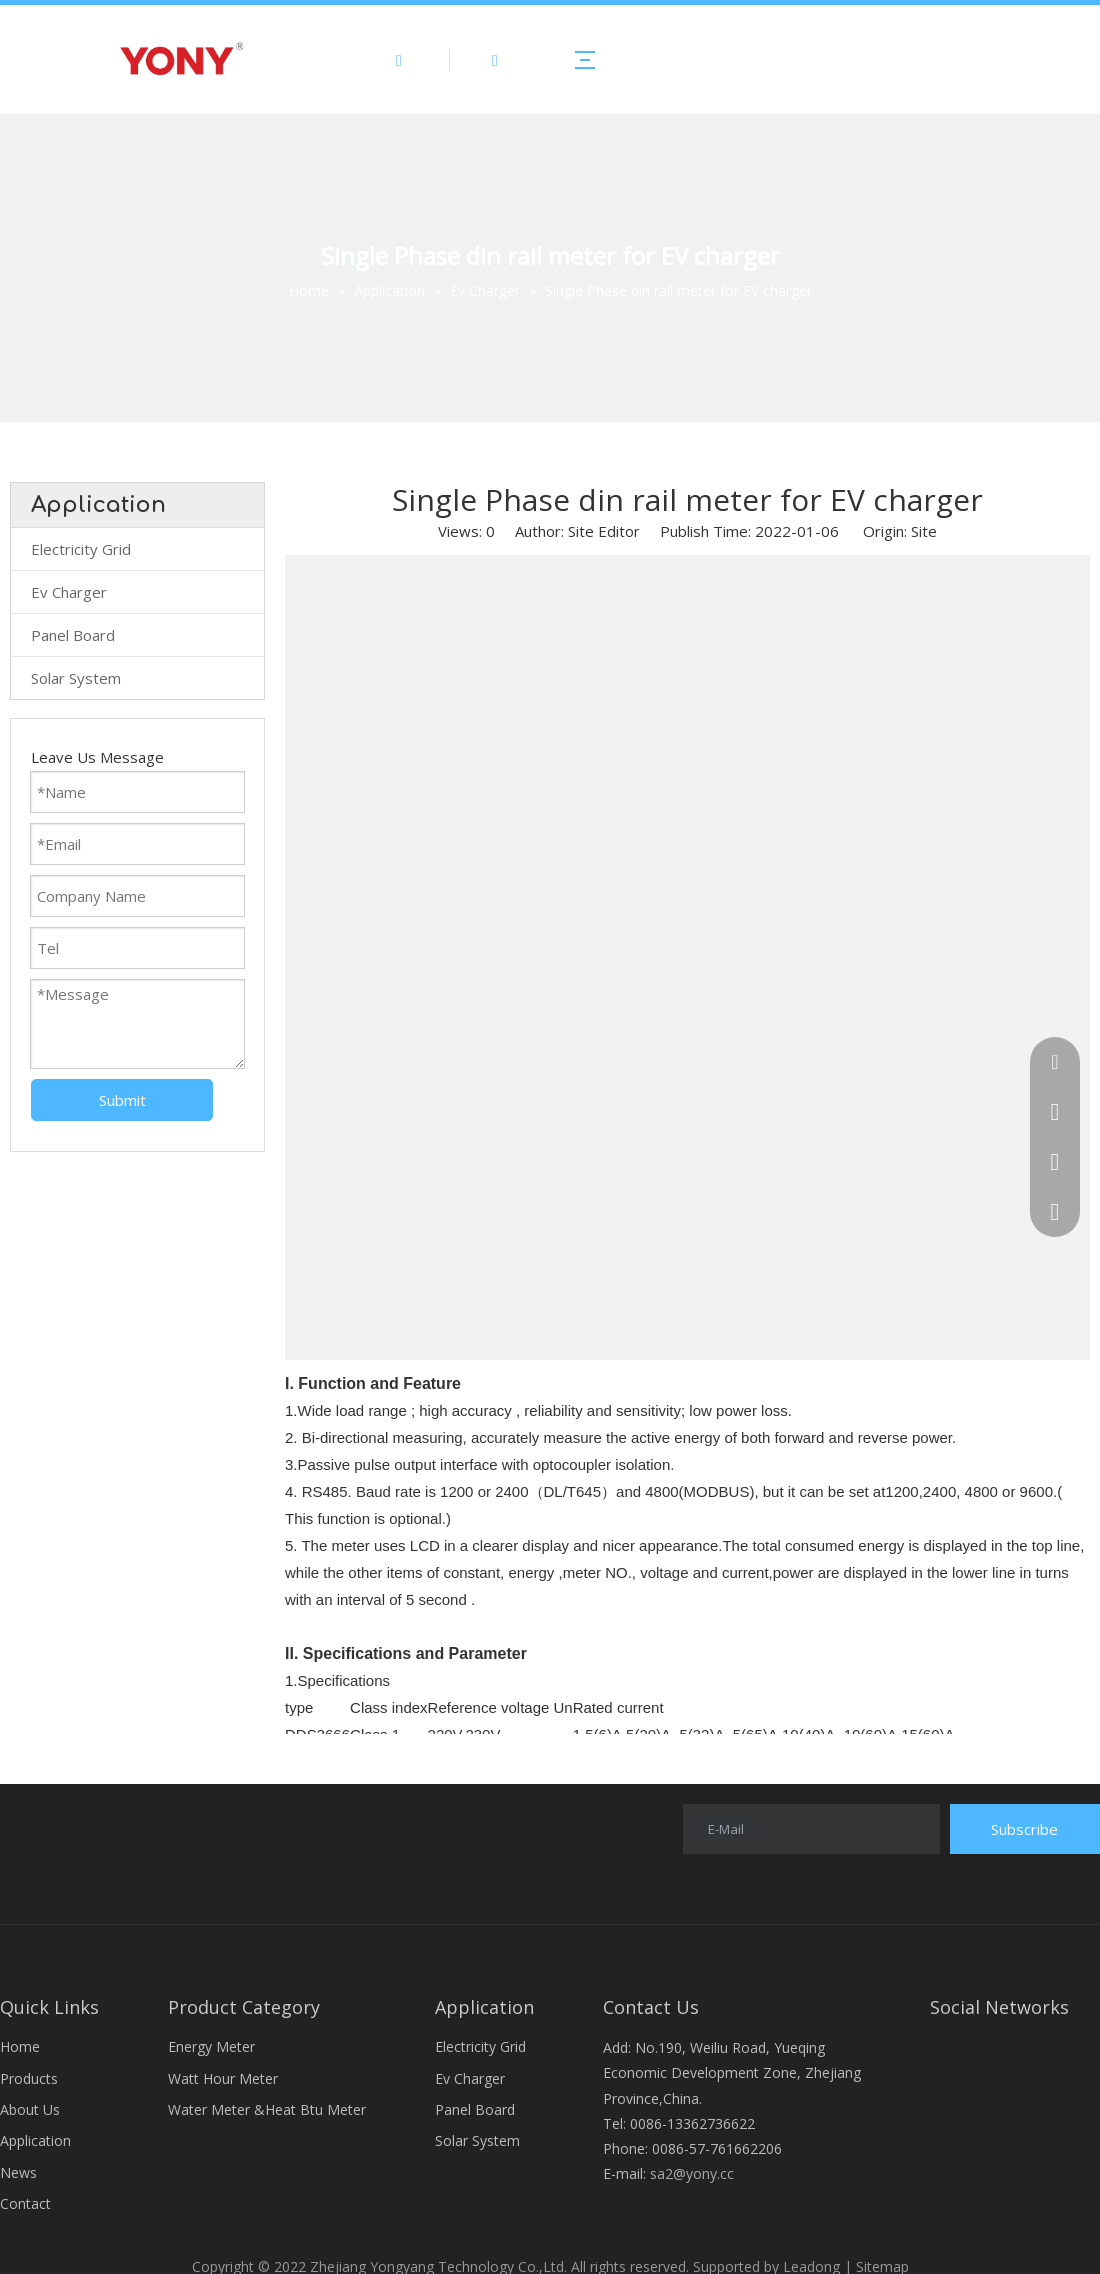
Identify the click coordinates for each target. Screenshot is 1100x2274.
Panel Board (73, 635)
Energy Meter (211, 2046)
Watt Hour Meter (223, 2078)
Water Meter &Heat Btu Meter (267, 2109)
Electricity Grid (81, 549)
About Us (30, 2109)
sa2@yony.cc (692, 2173)
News (18, 2172)
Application (35, 2140)
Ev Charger (69, 592)
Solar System (76, 678)
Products (29, 2078)
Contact (25, 2203)
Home (20, 2046)
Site (924, 531)
